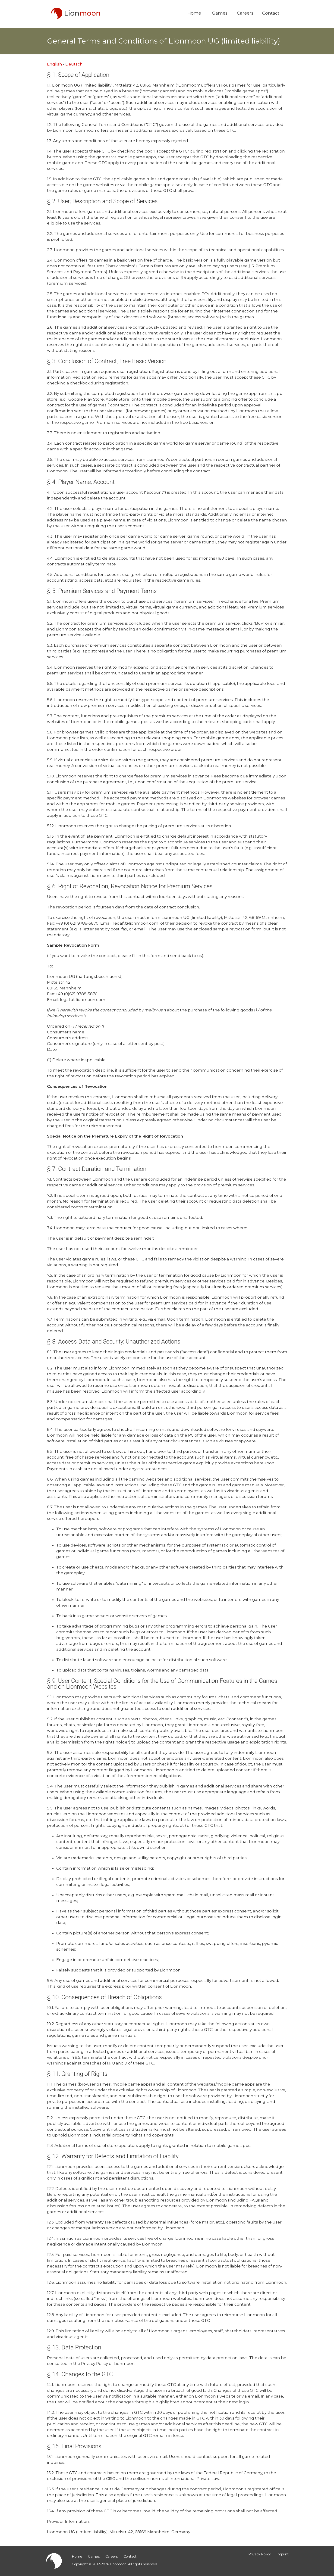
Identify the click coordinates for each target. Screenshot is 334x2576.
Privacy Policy (259, 2554)
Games (219, 13)
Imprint (283, 2554)
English (54, 64)
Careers (245, 13)
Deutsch (74, 64)
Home (194, 13)
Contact (270, 13)
